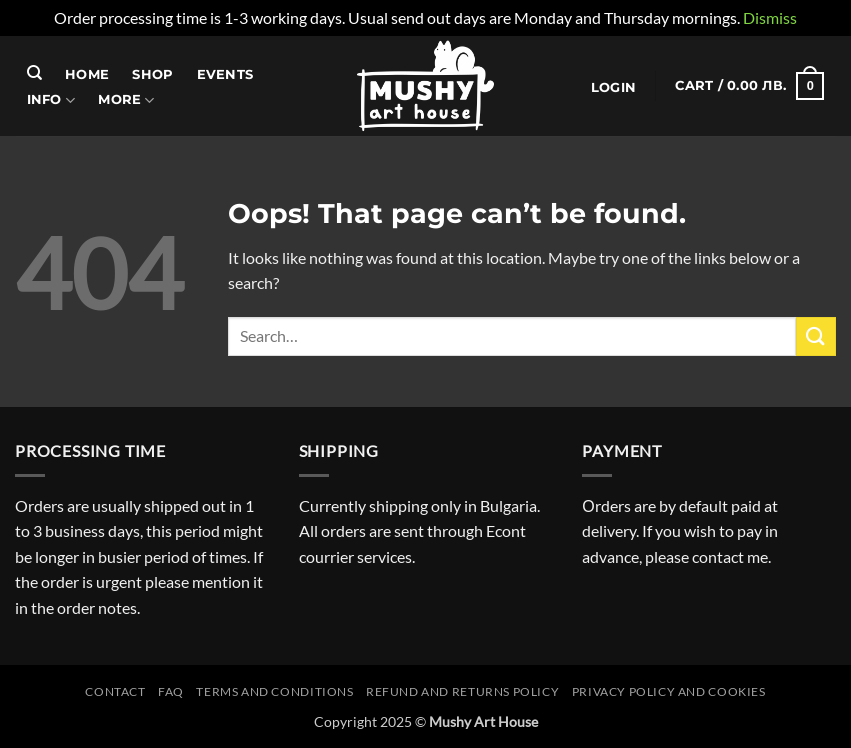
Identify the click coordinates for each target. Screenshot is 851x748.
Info (51, 100)
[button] (613, 88)
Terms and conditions (274, 691)
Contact (115, 691)
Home (87, 74)
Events (225, 74)
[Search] (34, 73)
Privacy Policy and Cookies (669, 691)
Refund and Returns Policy (462, 691)
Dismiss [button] (770, 17)
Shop (152, 74)
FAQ (171, 691)
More (126, 100)
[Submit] (816, 336)
